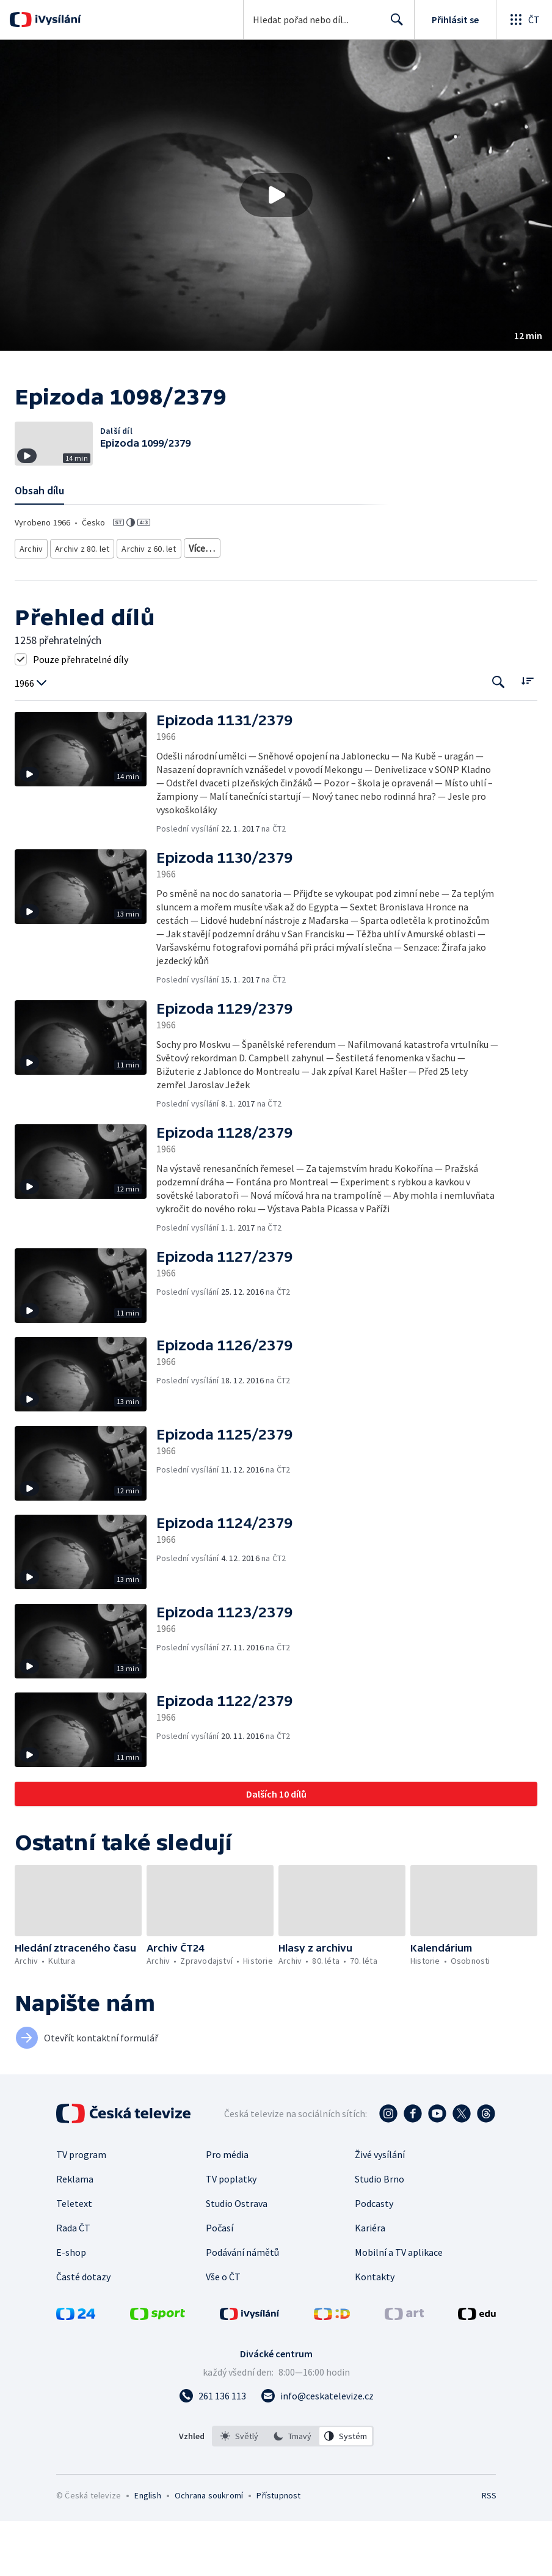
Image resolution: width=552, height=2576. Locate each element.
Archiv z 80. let (83, 605)
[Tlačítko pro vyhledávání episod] (498, 737)
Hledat (393, 24)
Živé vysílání (380, 2209)
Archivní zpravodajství (225, 605)
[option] (239, 2491)
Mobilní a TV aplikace (399, 2307)
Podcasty (374, 2258)
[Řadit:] (527, 736)
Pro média (227, 2209)
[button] (276, 195)
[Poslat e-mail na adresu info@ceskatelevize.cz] (317, 2450)
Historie (292, 605)
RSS (489, 2550)
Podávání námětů (242, 2307)
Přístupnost (278, 2550)
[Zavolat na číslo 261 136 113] (212, 2450)
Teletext (74, 2258)
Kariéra (370, 2283)
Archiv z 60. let (147, 605)
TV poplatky (231, 2234)
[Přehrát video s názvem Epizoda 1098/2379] (276, 195)
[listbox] (293, 2491)
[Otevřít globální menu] (524, 19)
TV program (81, 2209)
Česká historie (392, 605)
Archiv (32, 605)
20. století (336, 605)
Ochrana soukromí (209, 2550)
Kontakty (374, 2331)
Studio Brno (379, 2234)
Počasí (219, 2283)
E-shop (71, 2307)
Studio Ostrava (236, 2258)
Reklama (74, 2234)
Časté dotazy (83, 2331)
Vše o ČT (223, 2331)
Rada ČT (73, 2283)
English (147, 2550)
